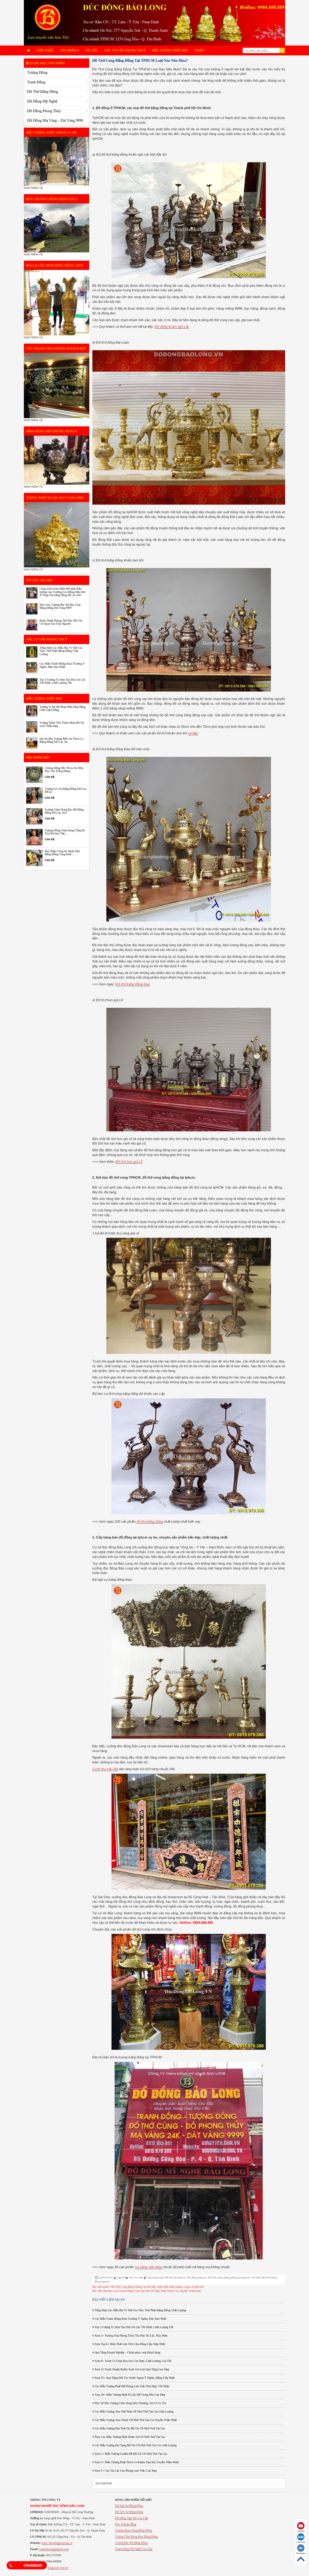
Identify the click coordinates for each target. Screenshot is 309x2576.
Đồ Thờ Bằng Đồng (42, 92)
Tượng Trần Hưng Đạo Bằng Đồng (136, 2536)
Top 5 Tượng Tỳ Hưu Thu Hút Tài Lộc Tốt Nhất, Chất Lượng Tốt (132, 2327)
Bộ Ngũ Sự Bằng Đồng (129, 2505)
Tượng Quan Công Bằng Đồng (133, 2530)
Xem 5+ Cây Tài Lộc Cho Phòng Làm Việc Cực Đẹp (124, 2470)
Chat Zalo (300, 2538)
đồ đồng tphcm (197, 2277)
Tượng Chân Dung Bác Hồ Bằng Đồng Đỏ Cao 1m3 (64, 811)
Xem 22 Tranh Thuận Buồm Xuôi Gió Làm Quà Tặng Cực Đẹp (130, 2369)
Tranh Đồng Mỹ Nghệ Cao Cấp (133, 2548)
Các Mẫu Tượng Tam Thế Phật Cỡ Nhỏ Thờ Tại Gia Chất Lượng (132, 2411)
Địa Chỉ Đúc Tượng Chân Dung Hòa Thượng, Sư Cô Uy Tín (129, 2403)
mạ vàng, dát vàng (148, 2267)
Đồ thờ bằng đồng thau (133, 984)
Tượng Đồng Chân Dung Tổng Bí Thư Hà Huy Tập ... (65, 832)
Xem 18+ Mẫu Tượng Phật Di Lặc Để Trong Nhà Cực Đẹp (128, 2394)
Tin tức (91, 50)
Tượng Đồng (37, 72)
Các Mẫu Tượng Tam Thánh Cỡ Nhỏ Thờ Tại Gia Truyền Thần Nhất (134, 2420)
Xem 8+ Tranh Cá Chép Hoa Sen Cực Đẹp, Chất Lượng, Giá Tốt (131, 2360)
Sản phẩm (69, 50)
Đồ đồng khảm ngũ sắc (172, 326)
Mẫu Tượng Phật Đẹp (170, 50)
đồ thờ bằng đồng (150, 1521)
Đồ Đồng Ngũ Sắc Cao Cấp (131, 2518)
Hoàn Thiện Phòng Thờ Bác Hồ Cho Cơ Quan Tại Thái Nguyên (60, 622)
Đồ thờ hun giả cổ (129, 1161)
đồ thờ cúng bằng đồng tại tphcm (229, 2277)
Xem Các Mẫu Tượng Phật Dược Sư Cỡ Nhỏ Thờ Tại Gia (128, 2436)
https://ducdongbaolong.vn (57, 2542)
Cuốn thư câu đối (105, 1769)
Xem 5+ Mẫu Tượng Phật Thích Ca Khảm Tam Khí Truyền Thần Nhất (135, 2462)
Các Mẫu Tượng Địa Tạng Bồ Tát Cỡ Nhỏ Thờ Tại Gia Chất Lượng (134, 2445)
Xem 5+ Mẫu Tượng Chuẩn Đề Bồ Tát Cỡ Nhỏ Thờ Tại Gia (129, 2453)
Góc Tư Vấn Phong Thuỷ (125, 50)
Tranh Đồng (36, 82)
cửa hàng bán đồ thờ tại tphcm (166, 2277)
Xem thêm (31, 187)
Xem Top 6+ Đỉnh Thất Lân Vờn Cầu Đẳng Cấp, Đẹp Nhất (128, 2344)
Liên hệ (49, 776)
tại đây (193, 733)
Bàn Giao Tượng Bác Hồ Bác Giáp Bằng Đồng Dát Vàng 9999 (60, 606)
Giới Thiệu (45, 50)
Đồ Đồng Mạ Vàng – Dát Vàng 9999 (55, 120)
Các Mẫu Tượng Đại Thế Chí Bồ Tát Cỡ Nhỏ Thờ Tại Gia (128, 2428)
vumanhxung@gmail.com (54, 2549)
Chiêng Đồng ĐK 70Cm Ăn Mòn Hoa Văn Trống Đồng (64, 769)
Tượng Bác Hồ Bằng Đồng (131, 2542)
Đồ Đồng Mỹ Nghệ (42, 101)
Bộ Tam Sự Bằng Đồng (129, 2511)
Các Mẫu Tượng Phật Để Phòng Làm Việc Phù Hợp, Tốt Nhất (130, 2386)
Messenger (301, 2549)
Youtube (300, 2527)
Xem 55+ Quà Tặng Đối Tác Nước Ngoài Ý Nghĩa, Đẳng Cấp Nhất (133, 2377)
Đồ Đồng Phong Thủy (44, 111)
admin (121, 2277)
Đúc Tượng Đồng (125, 2524)
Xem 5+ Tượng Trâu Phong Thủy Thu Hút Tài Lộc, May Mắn (130, 2335)
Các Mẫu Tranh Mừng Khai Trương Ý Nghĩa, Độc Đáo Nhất (129, 2318)
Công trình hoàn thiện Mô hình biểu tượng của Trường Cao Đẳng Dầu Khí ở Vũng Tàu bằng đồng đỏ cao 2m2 (62, 592)
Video (199, 50)
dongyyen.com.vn (58, 2567)
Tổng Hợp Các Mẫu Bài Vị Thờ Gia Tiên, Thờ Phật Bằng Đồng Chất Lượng (139, 2310)
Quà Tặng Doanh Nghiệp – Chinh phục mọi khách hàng (126, 2352)
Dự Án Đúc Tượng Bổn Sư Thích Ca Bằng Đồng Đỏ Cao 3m (61, 740)
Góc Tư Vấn (136, 2277)
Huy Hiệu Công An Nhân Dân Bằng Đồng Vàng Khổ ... (62, 853)
